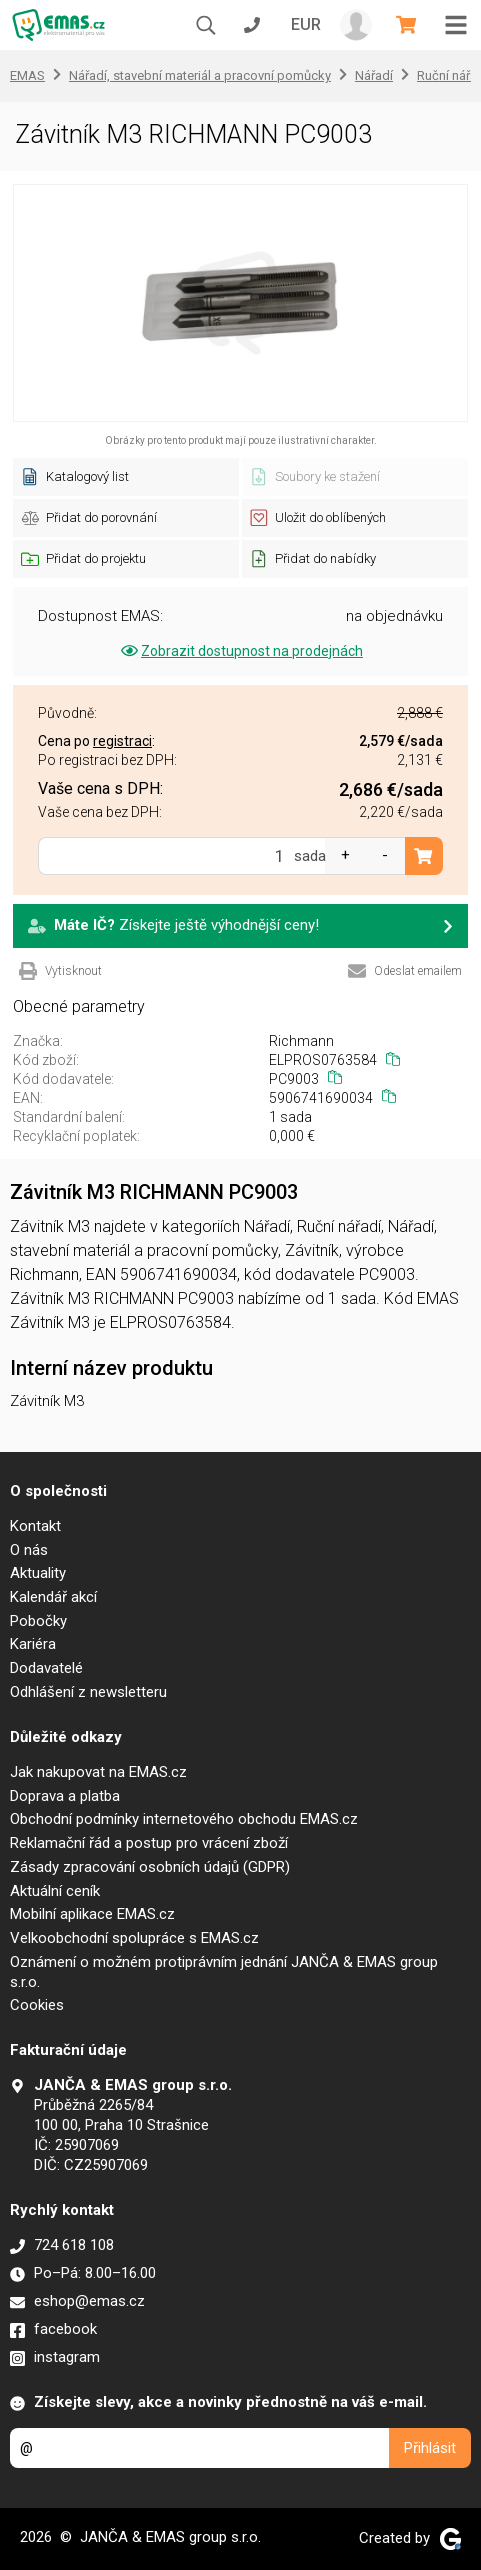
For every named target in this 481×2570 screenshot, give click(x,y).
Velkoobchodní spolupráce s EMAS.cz (134, 1938)
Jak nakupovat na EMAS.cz (98, 1772)
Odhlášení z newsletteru (88, 1692)
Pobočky (38, 1621)
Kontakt (35, 1526)
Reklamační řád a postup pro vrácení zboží (149, 1843)
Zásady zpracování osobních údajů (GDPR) (150, 1867)
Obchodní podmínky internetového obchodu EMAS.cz (184, 1819)
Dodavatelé (46, 1668)
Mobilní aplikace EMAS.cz (92, 1914)
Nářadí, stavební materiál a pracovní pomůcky (200, 75)
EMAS (27, 75)
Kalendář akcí (53, 1597)
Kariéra (33, 1644)
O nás (29, 1550)
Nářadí (374, 75)
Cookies (37, 2005)
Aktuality (38, 1573)
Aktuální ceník (55, 1891)
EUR (306, 24)
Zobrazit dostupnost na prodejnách (240, 651)
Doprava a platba (65, 1796)
